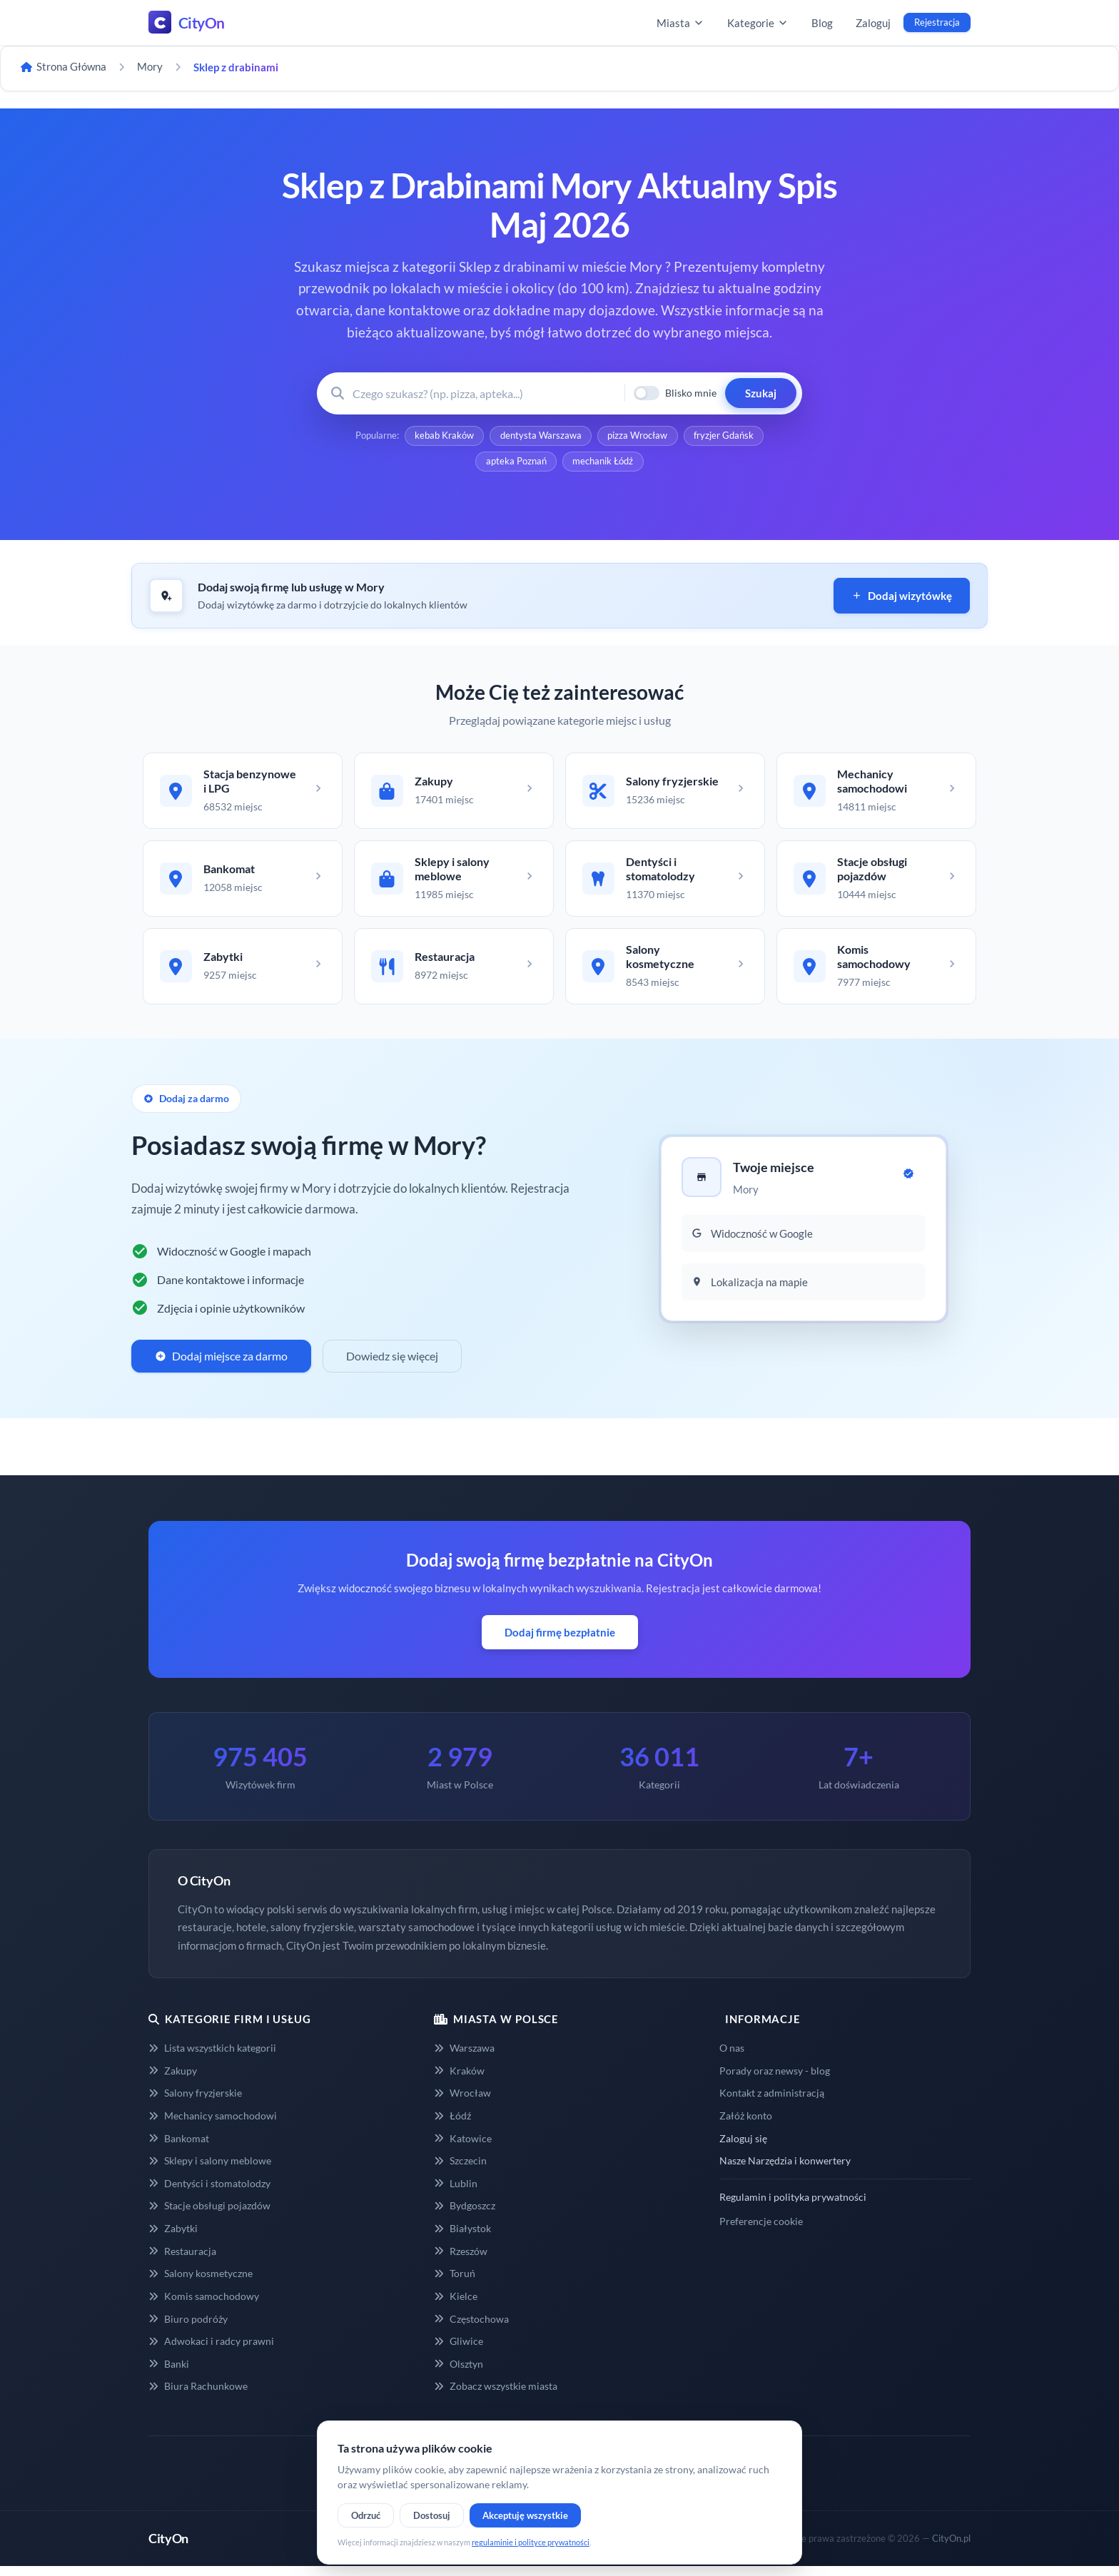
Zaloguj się (743, 2147)
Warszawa (464, 2056)
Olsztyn (458, 2372)
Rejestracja (937, 22)
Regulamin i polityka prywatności (792, 2205)
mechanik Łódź (603, 463)
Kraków (459, 2079)
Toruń (454, 2282)
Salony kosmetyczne (200, 2282)
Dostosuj (431, 2515)
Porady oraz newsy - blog (774, 2079)
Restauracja (182, 2260)
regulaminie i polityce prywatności (530, 2542)
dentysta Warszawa (540, 436)
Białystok (462, 2237)
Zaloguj (873, 22)
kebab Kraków (442, 436)
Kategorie (758, 22)
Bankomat (178, 2147)
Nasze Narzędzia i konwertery (785, 2169)
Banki (168, 2372)
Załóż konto (745, 2124)
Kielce (455, 2304)
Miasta (680, 22)
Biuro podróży (188, 2327)
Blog (822, 22)
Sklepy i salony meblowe (209, 2169)
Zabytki (173, 2237)
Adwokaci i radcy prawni (211, 2349)
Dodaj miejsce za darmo (221, 1364)
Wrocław (462, 2101)
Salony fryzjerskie (195, 2101)
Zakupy (172, 2079)
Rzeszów (460, 2260)
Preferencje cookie (761, 2230)
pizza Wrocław (638, 436)
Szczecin (460, 2169)
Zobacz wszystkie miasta (495, 2394)
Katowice (463, 2147)
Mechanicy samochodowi (212, 2124)
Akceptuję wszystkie (525, 2515)
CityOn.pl (951, 2546)
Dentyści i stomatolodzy (209, 2192)
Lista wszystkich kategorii (212, 2056)
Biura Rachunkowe (198, 2394)
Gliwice (458, 2349)
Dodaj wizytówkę (901, 598)
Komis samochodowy (203, 2304)
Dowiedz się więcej (392, 1364)
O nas (731, 2056)
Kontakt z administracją (771, 2101)
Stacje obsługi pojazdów (209, 2215)
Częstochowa (471, 2327)
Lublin (455, 2192)
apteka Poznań (515, 463)
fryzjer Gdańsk (725, 436)
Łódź (452, 2124)
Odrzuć (365, 2515)
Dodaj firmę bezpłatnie (560, 1640)
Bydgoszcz (464, 2215)
